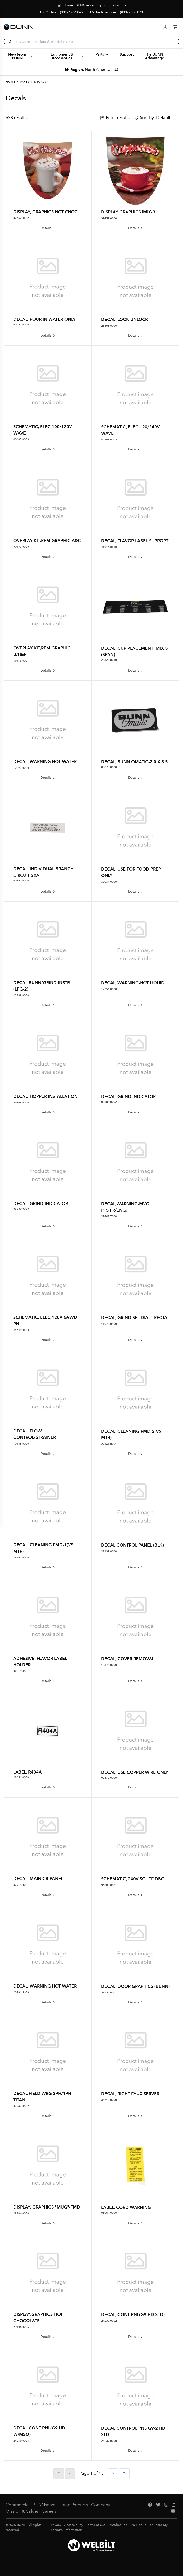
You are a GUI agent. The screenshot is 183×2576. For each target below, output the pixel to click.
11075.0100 (109, 1325)
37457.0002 (21, 218)
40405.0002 (109, 439)
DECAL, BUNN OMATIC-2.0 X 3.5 (134, 762)
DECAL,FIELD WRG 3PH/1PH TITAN (42, 2098)
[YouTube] (173, 2514)
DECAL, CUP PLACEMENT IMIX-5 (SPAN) (134, 652)
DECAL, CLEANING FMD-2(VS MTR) (131, 1435)
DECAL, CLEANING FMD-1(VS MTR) (43, 1549)
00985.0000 (21, 881)
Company (100, 2507)
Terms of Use (96, 2527)
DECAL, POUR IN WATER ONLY (44, 319)
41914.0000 (109, 547)
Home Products (73, 2507)
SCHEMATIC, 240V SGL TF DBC (132, 1880)
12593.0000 (21, 768)
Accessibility (73, 2527)
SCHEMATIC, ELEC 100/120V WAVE (42, 430)
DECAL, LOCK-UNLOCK (124, 319)
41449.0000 (21, 1331)
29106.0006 (21, 2329)
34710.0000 (109, 2102)
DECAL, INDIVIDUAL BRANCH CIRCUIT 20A (43, 872)
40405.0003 (21, 439)
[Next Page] (113, 2476)
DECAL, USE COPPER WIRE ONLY (134, 1773)
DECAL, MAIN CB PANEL (38, 1880)
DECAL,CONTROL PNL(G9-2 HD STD (133, 2433)
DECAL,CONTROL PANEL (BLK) (132, 1546)
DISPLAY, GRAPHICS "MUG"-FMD (46, 2209)
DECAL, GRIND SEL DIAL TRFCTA (134, 1318)
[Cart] (175, 27)
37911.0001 (21, 1886)
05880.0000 (21, 1210)
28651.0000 (21, 1779)
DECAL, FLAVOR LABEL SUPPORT (134, 541)
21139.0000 (109, 1552)
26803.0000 (109, 326)
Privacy (56, 2527)
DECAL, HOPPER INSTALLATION (45, 1097)
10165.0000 (21, 1445)
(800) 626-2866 (71, 12)
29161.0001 (109, 1445)
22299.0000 (21, 996)
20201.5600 (21, 1994)
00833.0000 (21, 324)
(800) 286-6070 (131, 12)
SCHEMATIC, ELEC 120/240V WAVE (130, 430)
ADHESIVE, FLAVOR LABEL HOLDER (40, 1663)
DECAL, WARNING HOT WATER (45, 762)
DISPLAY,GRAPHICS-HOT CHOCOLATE (38, 2320)
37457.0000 (109, 218)
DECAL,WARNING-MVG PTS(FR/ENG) (125, 1208)
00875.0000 (109, 767)
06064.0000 (109, 2214)
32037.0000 (109, 882)
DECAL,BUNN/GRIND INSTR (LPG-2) (41, 986)
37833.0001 (109, 1994)
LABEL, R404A (27, 1773)
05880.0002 (109, 1102)
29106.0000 (21, 2215)
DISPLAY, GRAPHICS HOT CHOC (45, 211)
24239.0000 (109, 2443)
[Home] (65, 5)
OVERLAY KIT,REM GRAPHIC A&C (47, 540)
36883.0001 (109, 1887)
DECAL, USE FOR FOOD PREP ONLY (131, 873)
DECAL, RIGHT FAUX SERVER (130, 2095)
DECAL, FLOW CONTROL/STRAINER (34, 1435)
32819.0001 (21, 1672)
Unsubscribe (117, 2527)
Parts (24, 81)
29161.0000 (21, 1559)
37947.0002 (21, 2108)
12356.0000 (109, 990)
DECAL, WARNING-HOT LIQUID (132, 983)
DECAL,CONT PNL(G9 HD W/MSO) (39, 2433)
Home (10, 81)
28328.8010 (109, 660)
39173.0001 (21, 661)
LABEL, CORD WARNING (126, 2209)
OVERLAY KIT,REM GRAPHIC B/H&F (41, 651)
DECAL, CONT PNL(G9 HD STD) (133, 2316)
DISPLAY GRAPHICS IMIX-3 (128, 211)
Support (127, 54)
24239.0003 (21, 2443)
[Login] (165, 27)
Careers (49, 2513)
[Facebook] (150, 2507)
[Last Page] (124, 2476)
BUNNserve (44, 2507)
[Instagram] (166, 2507)
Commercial (18, 2507)
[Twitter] (158, 2507)
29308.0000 (21, 1103)
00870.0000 (109, 1779)
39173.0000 (21, 547)
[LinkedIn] (173, 2507)
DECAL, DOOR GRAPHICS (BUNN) (135, 1988)
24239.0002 (109, 2323)
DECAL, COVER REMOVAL (127, 1660)
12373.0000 (109, 1666)
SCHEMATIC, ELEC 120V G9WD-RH (46, 1321)
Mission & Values (22, 2513)
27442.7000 (109, 1217)
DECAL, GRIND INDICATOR (128, 1097)
